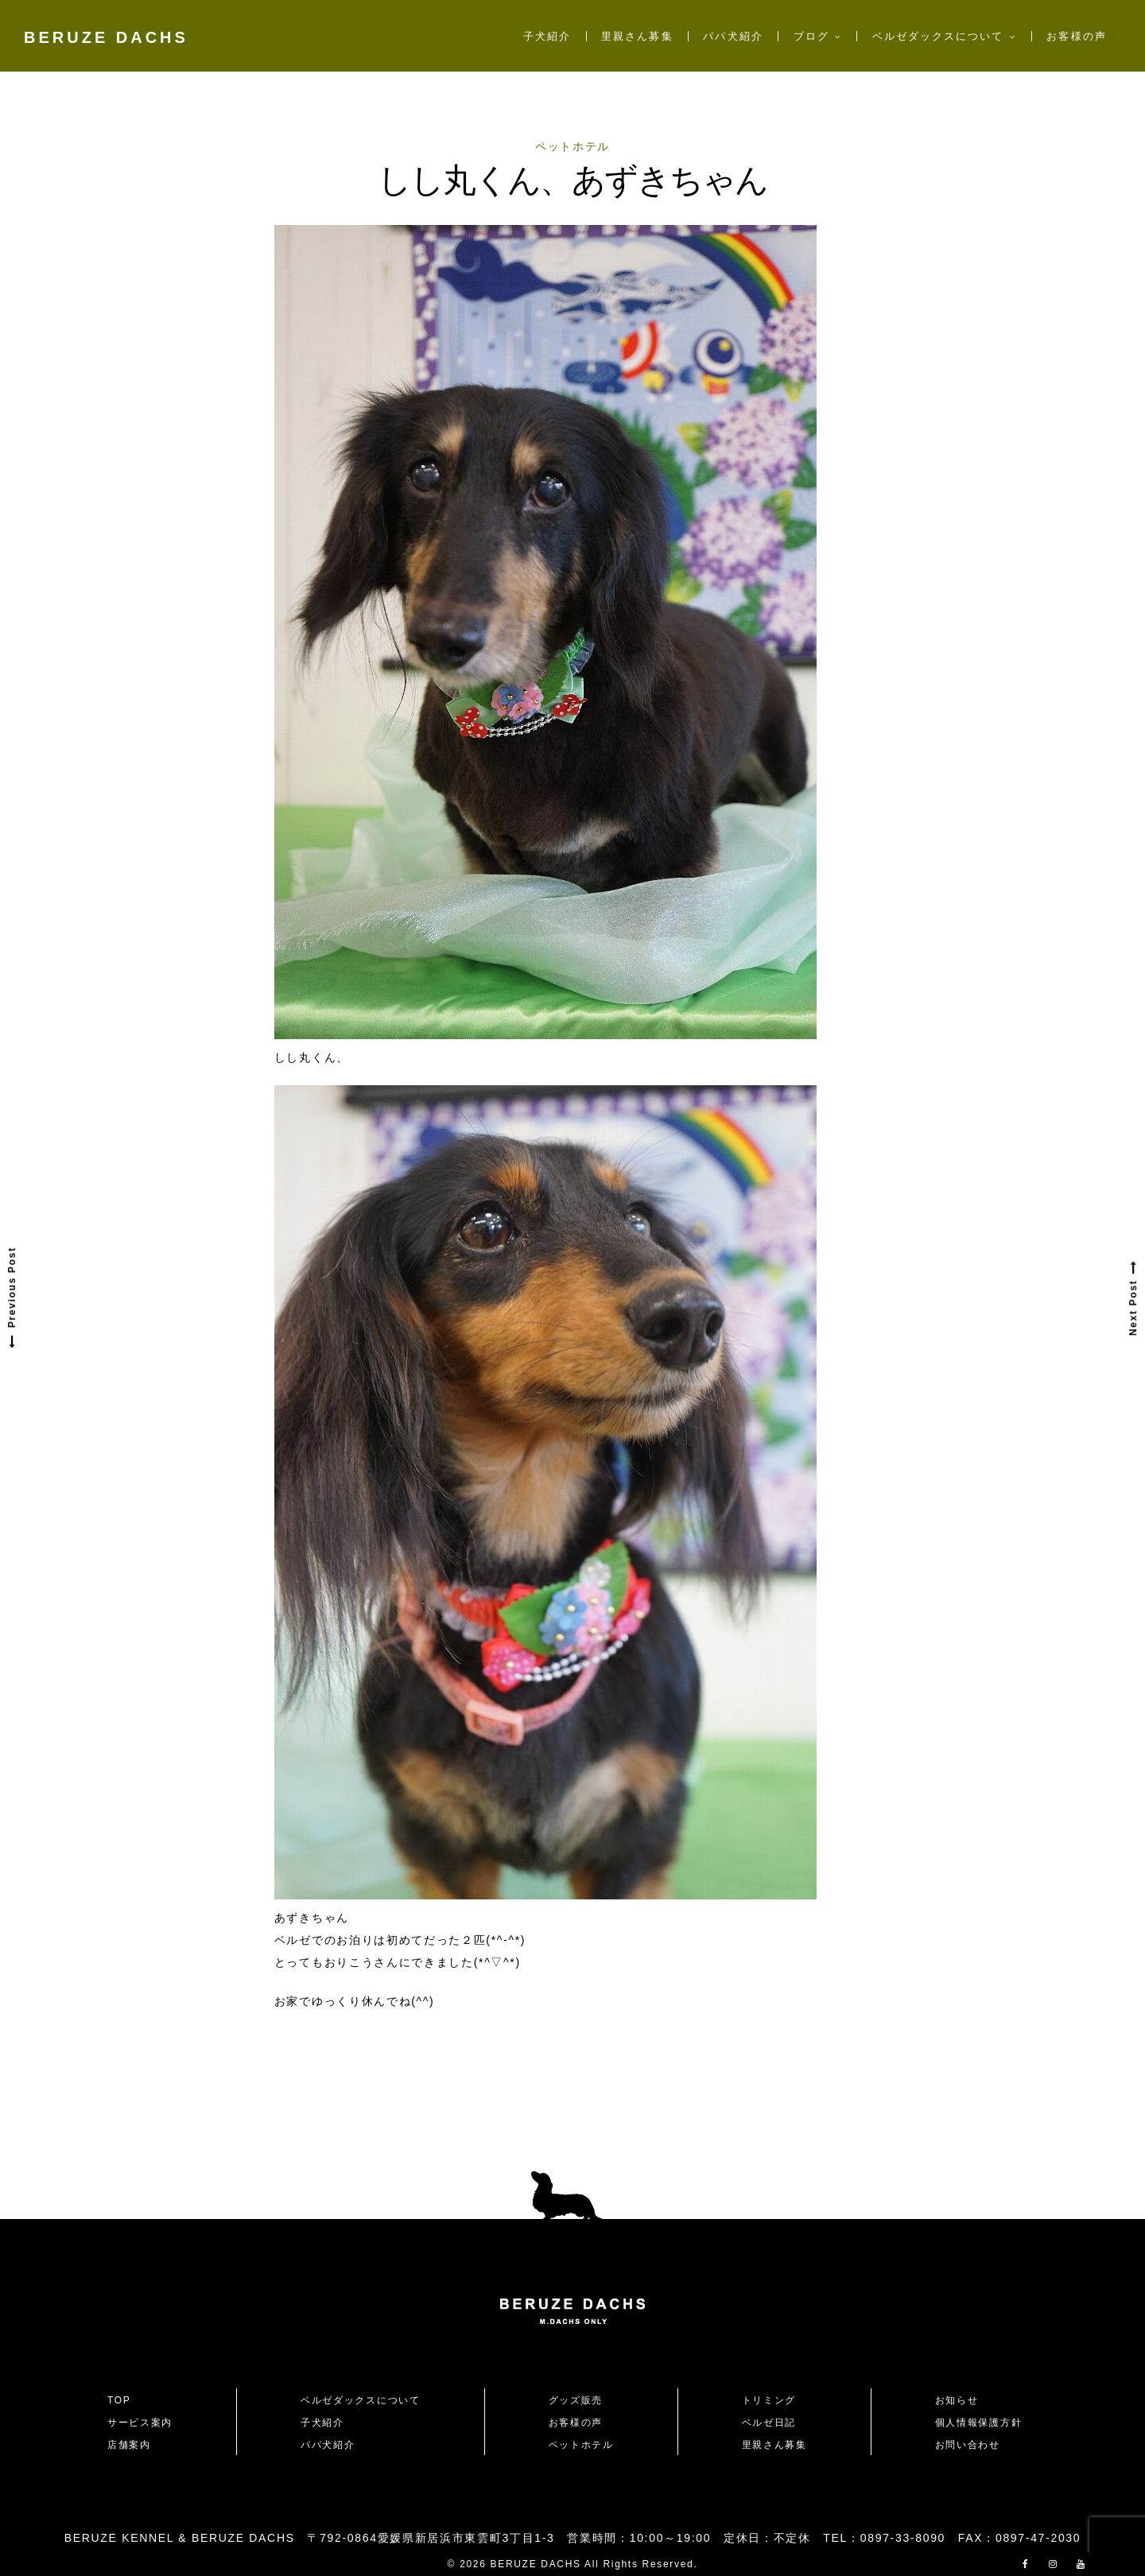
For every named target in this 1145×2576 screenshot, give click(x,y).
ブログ (811, 36)
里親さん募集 (637, 36)
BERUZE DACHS (106, 37)
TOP (119, 2400)
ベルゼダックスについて (938, 36)
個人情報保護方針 (978, 2422)
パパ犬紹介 (733, 36)
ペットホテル (572, 146)
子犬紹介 (547, 36)
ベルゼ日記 (769, 2422)
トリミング (769, 2400)
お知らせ (957, 2400)
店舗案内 (129, 2444)
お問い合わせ (973, 2444)
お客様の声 (1076, 36)
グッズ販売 (576, 2400)
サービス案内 (140, 2422)
